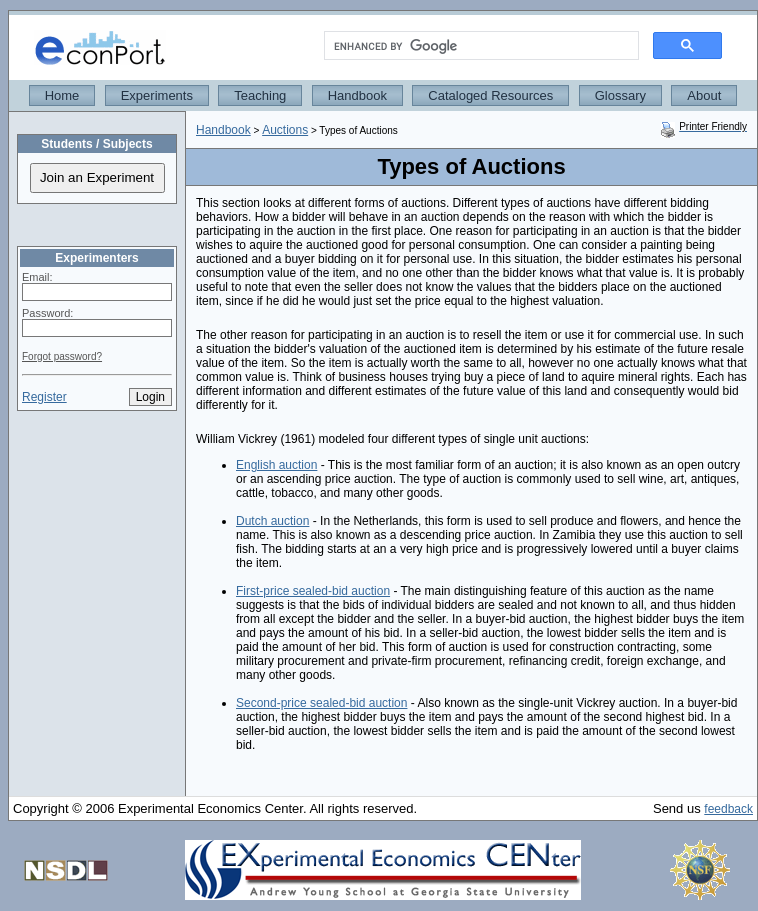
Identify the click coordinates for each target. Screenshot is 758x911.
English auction (276, 465)
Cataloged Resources (490, 95)
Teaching (260, 95)
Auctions (285, 130)
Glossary (620, 95)
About (704, 95)
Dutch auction (272, 521)
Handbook (357, 95)
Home (62, 95)
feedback (728, 809)
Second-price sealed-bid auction (321, 703)
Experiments (157, 95)
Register (44, 397)
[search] (479, 46)
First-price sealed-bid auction (313, 591)
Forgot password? (62, 356)
